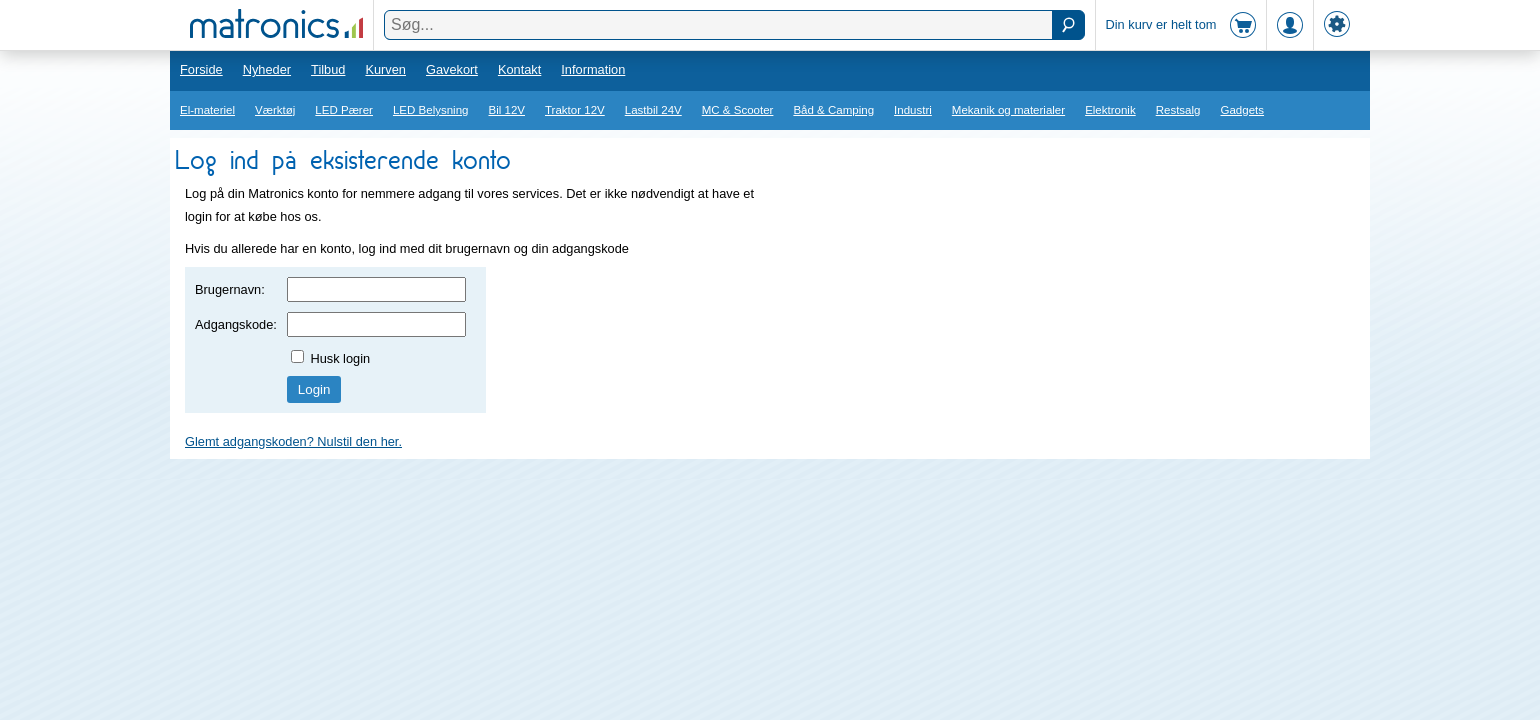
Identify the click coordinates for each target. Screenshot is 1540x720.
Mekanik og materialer (1008, 110)
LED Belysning (431, 110)
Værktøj (275, 110)
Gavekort (452, 69)
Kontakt (519, 69)
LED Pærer (344, 110)
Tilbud (328, 69)
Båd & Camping (833, 110)
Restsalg (1178, 110)
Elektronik (1110, 110)
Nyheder (267, 69)
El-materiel (207, 110)
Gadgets (1243, 110)
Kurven (385, 69)
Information (593, 69)
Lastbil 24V (653, 110)
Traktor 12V (575, 110)
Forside (201, 69)
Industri (913, 110)
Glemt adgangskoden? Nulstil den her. (293, 441)
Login (314, 389)
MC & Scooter (738, 110)
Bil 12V (507, 110)
